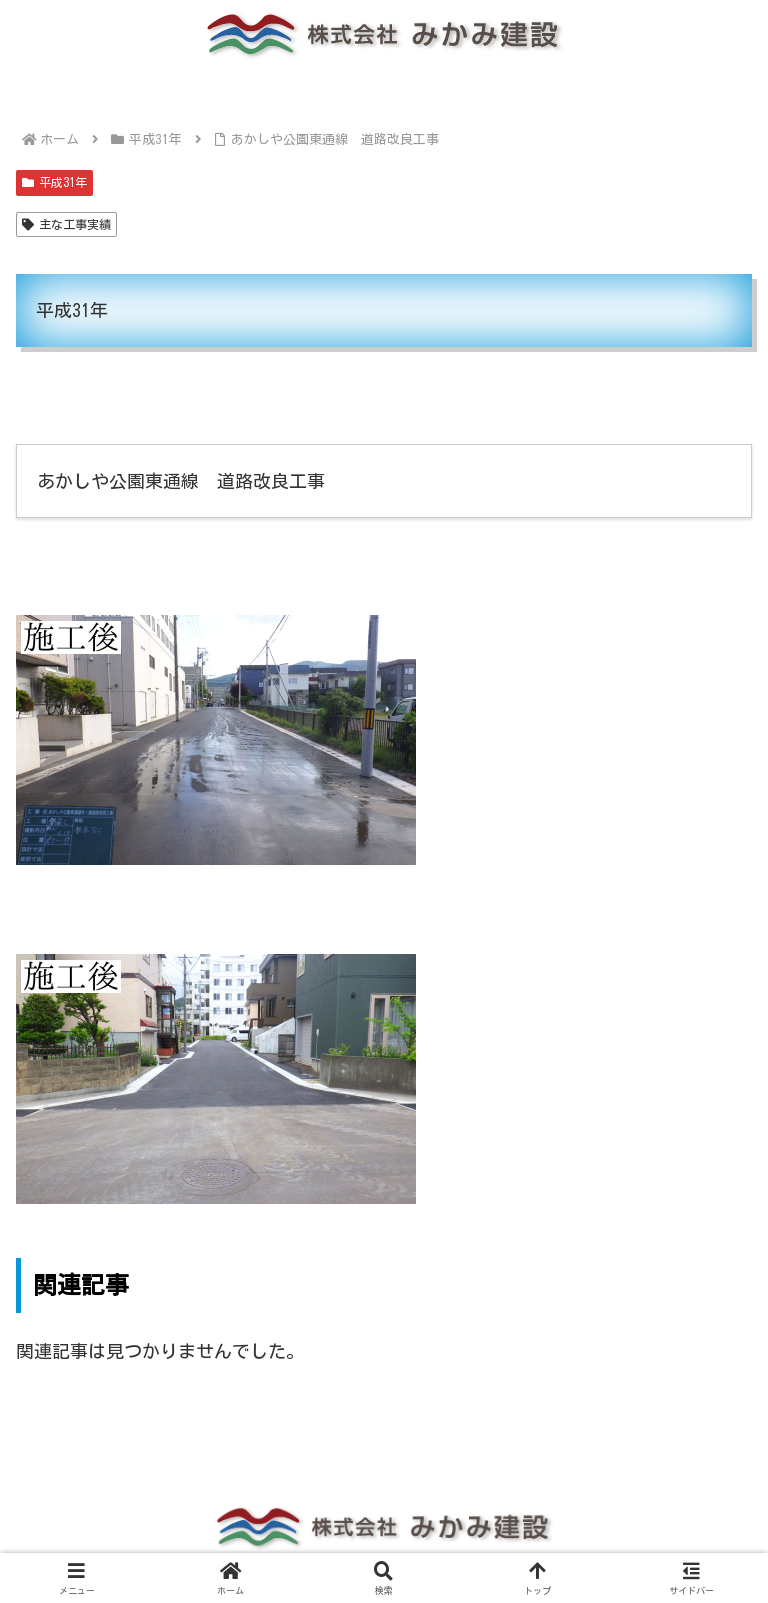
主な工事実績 (66, 224)
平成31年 (54, 182)
